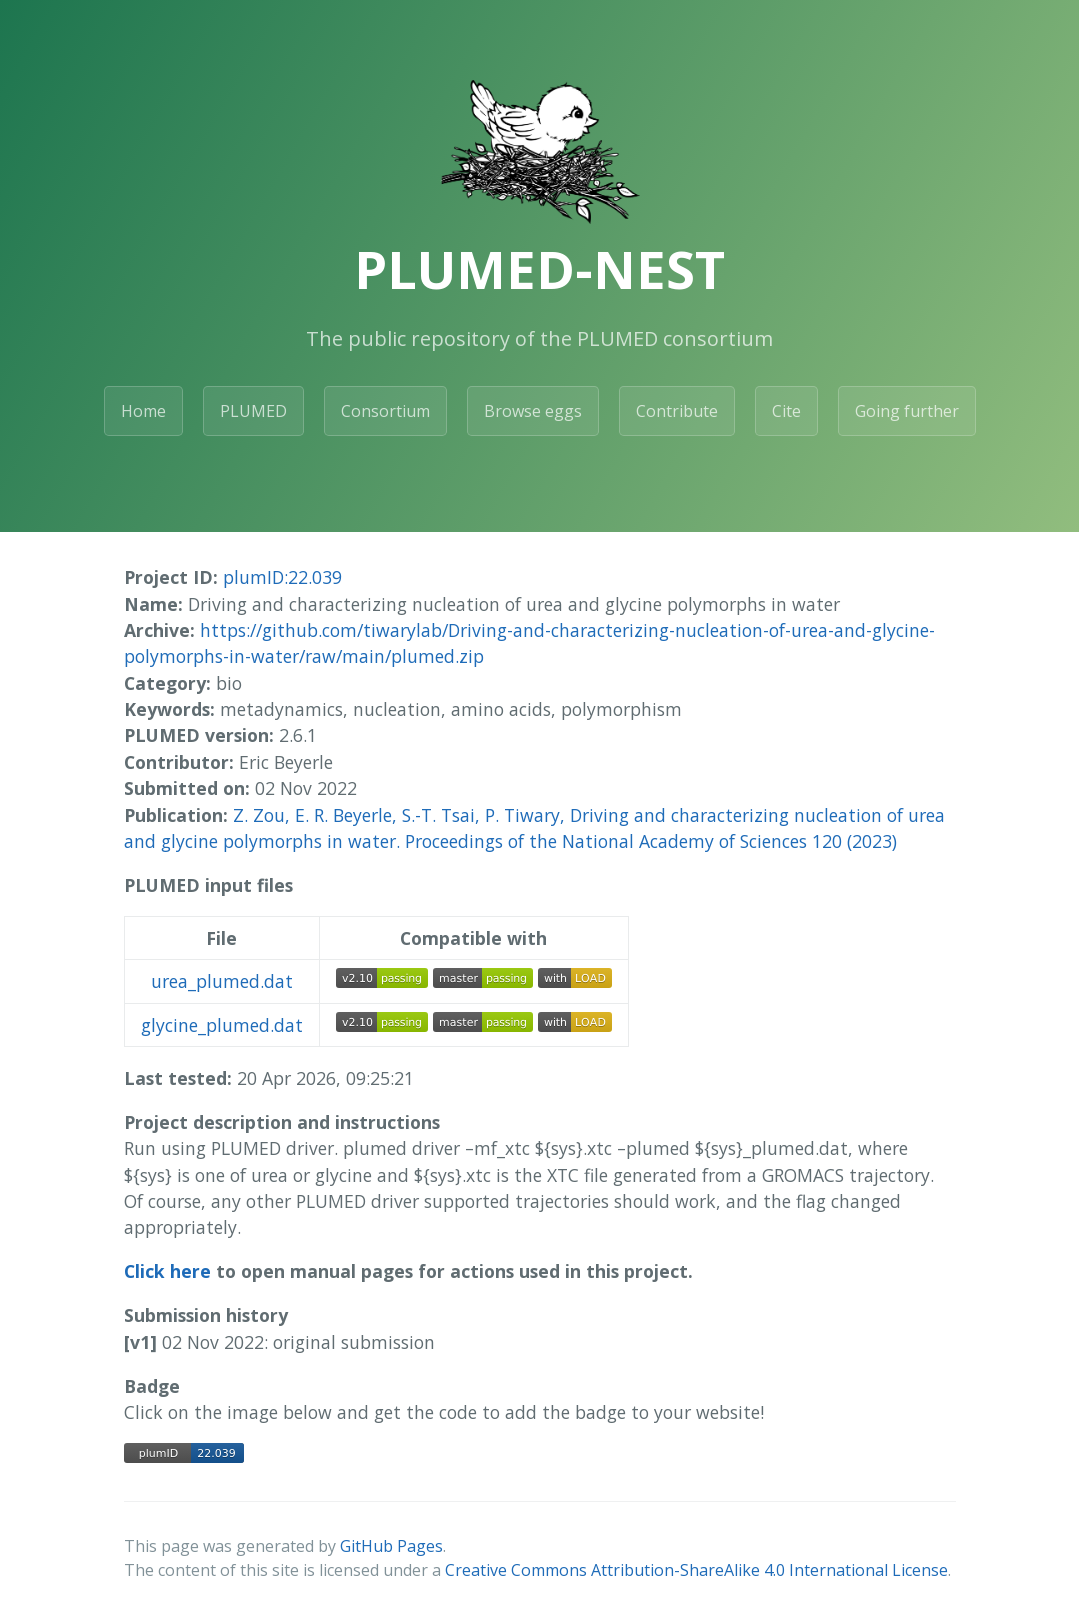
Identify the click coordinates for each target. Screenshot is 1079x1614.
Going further (907, 411)
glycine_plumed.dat (222, 1025)
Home (143, 411)
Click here (167, 1271)
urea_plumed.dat (222, 981)
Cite (786, 411)
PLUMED (253, 411)
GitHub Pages (391, 1546)
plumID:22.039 (282, 577)
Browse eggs (533, 411)
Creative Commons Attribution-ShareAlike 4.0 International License (696, 1570)
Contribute (677, 411)
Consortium (385, 411)
